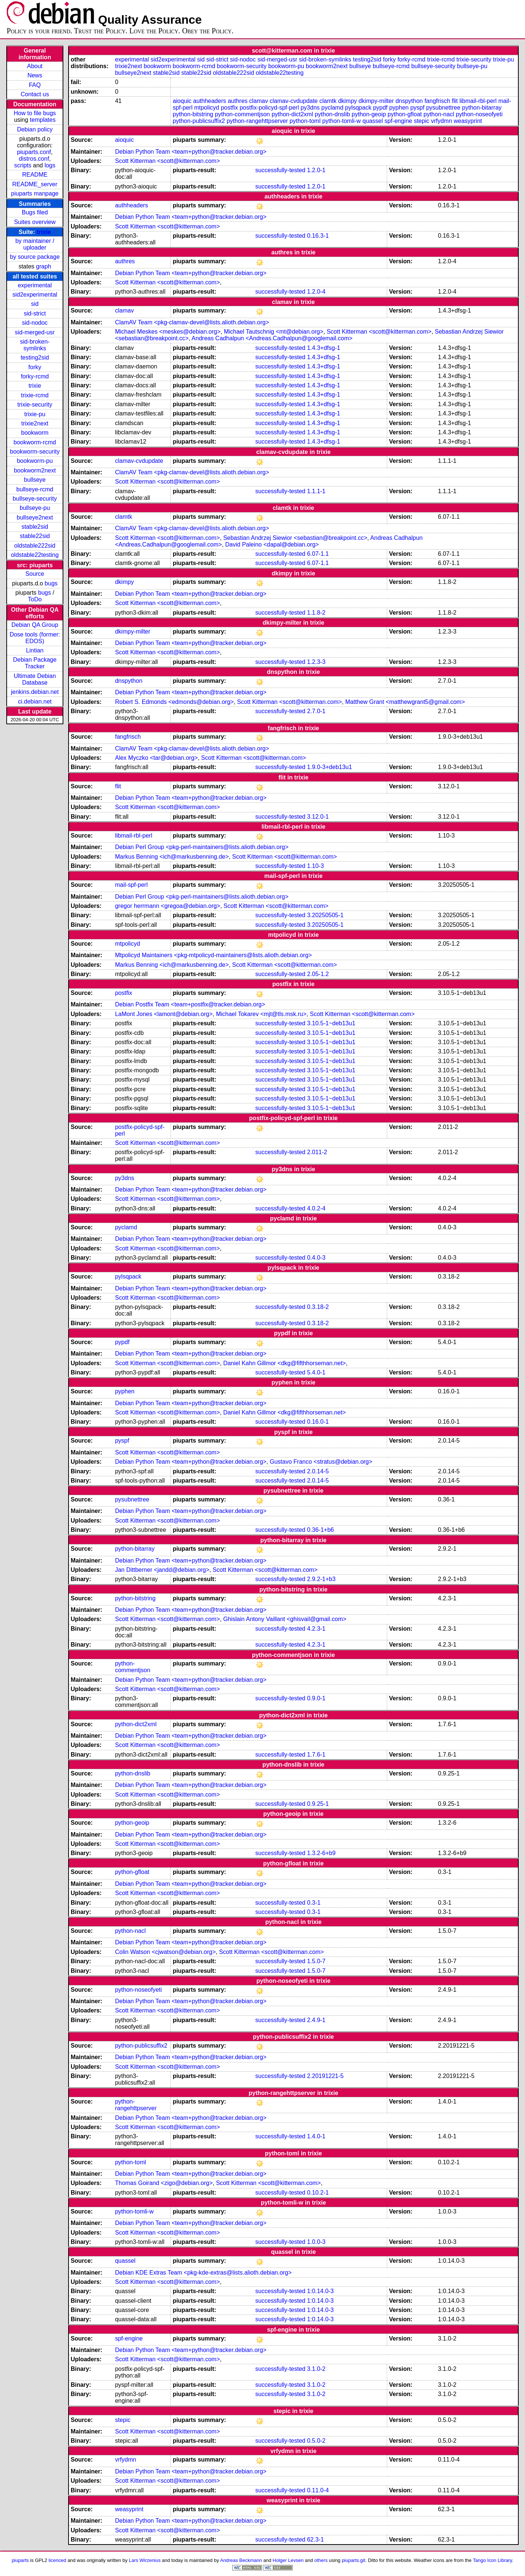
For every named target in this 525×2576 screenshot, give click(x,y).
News (34, 75)
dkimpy (347, 101)
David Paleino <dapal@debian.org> (272, 544)
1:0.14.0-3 (320, 2291)
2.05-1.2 (318, 974)
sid (35, 304)
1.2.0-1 (316, 170)
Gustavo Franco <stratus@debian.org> (321, 1462)
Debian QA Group (34, 625)
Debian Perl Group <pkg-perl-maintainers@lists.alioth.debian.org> (201, 847)
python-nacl (438, 114)
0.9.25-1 (318, 1804)
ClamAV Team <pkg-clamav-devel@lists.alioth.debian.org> (192, 322)
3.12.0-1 (318, 816)
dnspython (409, 101)
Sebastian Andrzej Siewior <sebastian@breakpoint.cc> (295, 538)
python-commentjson (242, 114)
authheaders (209, 101)
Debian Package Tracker (34, 662)
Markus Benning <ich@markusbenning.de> (172, 856)
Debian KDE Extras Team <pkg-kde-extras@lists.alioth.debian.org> (203, 2272)
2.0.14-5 (318, 1471)
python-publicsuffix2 (199, 121)
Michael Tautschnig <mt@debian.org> (273, 331)
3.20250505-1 (325, 915)
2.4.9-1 (316, 2020)
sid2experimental (34, 294)
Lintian (34, 650)
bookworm (35, 433)
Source (35, 574)
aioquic (182, 101)
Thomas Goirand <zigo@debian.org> (164, 2183)
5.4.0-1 (316, 1372)
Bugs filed (35, 212)
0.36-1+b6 (320, 1530)
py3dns (310, 107)
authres (237, 101)
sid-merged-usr (35, 332)
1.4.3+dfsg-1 (323, 348)
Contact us (35, 94)
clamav (258, 101)
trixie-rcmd (35, 395)
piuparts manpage (35, 193)
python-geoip (369, 114)
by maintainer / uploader (34, 244)
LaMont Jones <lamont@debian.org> (164, 1014)
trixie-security (34, 404)
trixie (44, 232)
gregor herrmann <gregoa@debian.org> (167, 906)
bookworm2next (35, 470)
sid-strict (35, 313)
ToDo (34, 599)
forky (35, 367)
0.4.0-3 (316, 1257)
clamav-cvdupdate (294, 101)
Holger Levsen (288, 2560)
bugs (51, 583)
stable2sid (34, 527)
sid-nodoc (34, 323)
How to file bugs (35, 113)
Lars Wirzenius (145, 2560)
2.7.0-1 (316, 711)
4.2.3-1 (316, 1629)
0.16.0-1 (318, 1422)
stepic (421, 121)
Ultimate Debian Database (35, 679)
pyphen (399, 107)
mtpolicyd (206, 107)
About (35, 66)
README (34, 174)
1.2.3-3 (316, 662)
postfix (229, 107)
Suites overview (35, 222)
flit (455, 101)
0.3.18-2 (318, 1307)
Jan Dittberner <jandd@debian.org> (162, 1570)
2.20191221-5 (325, 2076)
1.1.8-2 (316, 612)
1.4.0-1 (316, 2136)
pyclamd (332, 107)
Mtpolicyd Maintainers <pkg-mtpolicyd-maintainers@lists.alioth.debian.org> (213, 955)
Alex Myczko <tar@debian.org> (156, 758)
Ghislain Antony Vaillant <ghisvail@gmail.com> (284, 1619)
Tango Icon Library (492, 2560)
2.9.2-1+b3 (321, 1579)
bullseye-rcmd (34, 489)
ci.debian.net (35, 701)
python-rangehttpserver (257, 121)
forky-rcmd (35, 376)
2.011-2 (317, 1152)
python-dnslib (332, 114)
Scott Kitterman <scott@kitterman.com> (167, 161)
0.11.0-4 (318, 2490)
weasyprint (468, 121)
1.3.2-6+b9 (321, 1853)
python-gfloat (405, 114)
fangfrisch (437, 101)
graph (43, 266)
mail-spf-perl (131, 885)
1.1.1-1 (316, 491)
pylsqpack (358, 107)
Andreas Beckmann (241, 2560)
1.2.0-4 (316, 291)
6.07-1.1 (318, 554)
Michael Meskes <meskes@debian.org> (167, 331)
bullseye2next (35, 517)
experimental (35, 285)
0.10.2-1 (318, 2192)
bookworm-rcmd (35, 442)
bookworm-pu (35, 461)
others (321, 2560)
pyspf (417, 107)
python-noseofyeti (479, 114)
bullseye (35, 480)
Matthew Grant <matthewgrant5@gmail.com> (405, 702)
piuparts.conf (34, 152)
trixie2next (34, 423)
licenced (57, 2560)
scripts (22, 165)
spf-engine (398, 121)
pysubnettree (443, 107)
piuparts (20, 2560)
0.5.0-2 (316, 2441)
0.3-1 (313, 1903)
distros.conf (34, 159)
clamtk (327, 101)
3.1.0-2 (316, 2369)
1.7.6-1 (316, 1754)
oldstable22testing (35, 555)
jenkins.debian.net (35, 692)
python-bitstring (193, 114)
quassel (372, 121)
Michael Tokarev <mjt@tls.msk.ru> (261, 1014)
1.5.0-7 (316, 1961)
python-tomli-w (341, 121)
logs (49, 165)
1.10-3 (315, 866)
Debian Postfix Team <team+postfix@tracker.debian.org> (190, 1004)
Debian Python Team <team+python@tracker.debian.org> (190, 151)
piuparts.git (353, 2560)
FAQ (35, 85)
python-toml (305, 121)
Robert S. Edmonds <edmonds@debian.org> (174, 702)
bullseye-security (35, 498)
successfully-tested (280, 170)
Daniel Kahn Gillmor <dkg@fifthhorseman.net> (284, 1363)
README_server (34, 184)
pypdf (380, 107)
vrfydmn (441, 121)
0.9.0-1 (316, 1698)
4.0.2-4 (316, 1208)
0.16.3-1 (318, 236)
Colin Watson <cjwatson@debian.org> (165, 1952)
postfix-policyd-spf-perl (269, 107)
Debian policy (35, 129)
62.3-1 (315, 2539)
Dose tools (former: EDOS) (35, 637)
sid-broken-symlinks (35, 344)
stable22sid (35, 536)
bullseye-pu (35, 508)
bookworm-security (35, 451)
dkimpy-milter (376, 101)
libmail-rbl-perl (477, 101)
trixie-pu (34, 414)
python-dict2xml (292, 114)
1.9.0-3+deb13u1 (329, 767)
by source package (35, 257)
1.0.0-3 (316, 2242)
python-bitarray (482, 107)
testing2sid (35, 357)
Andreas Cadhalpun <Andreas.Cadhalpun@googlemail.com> (272, 338)
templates (43, 120)
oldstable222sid (34, 545)
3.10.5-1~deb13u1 (331, 1023)
